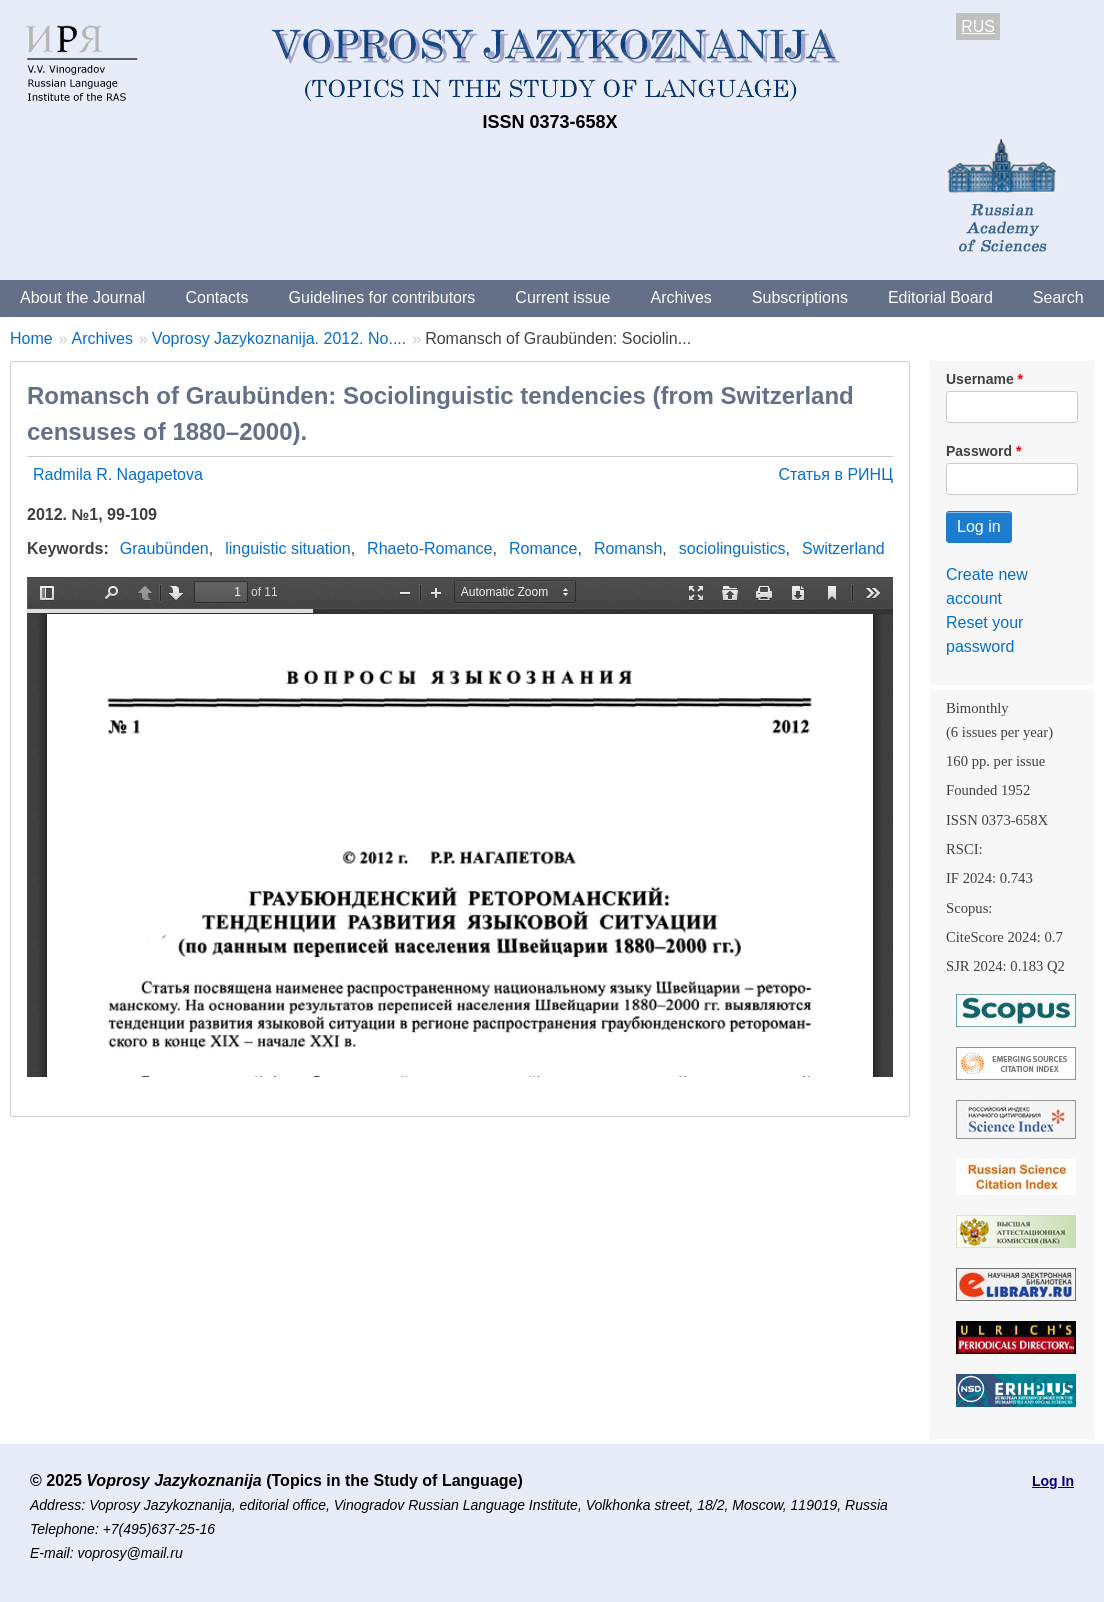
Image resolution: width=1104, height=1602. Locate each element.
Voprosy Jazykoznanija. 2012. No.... (279, 338)
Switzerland (843, 548)
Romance (543, 548)
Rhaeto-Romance (429, 548)
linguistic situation (287, 548)
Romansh (628, 548)
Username (980, 379)
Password (979, 451)
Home (31, 338)
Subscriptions (800, 297)
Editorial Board (940, 297)
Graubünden (164, 548)
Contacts (216, 297)
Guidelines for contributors (382, 297)
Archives (680, 297)
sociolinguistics (732, 548)
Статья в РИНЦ (835, 474)
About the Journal (82, 297)
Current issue (562, 297)
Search (1058, 297)
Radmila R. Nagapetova (118, 474)
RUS (978, 26)
